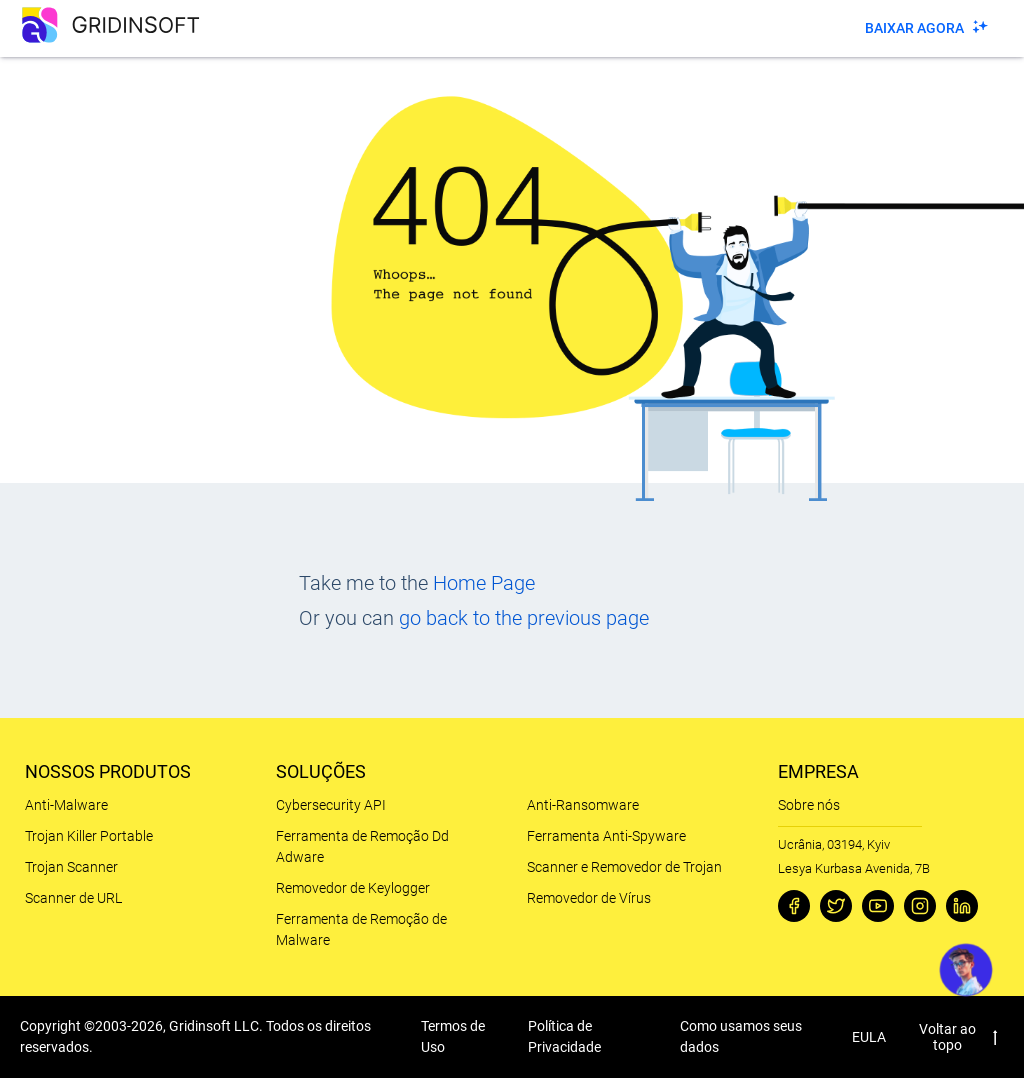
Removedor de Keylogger (353, 888)
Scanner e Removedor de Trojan (624, 867)
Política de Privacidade (564, 1036)
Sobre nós (809, 805)
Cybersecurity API (331, 805)
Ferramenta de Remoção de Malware (361, 929)
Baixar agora (914, 28)
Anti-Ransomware (583, 805)
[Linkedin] (962, 906)
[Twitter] (836, 906)
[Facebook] (794, 906)
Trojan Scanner (71, 867)
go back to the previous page (524, 618)
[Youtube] (878, 906)
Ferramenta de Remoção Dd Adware (362, 846)
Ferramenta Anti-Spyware (606, 836)
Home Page (484, 583)
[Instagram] (920, 906)
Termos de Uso (453, 1036)
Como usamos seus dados (741, 1036)
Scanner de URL (73, 898)
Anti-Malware (66, 805)
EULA (869, 1037)
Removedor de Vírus (589, 898)
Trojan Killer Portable (89, 836)
